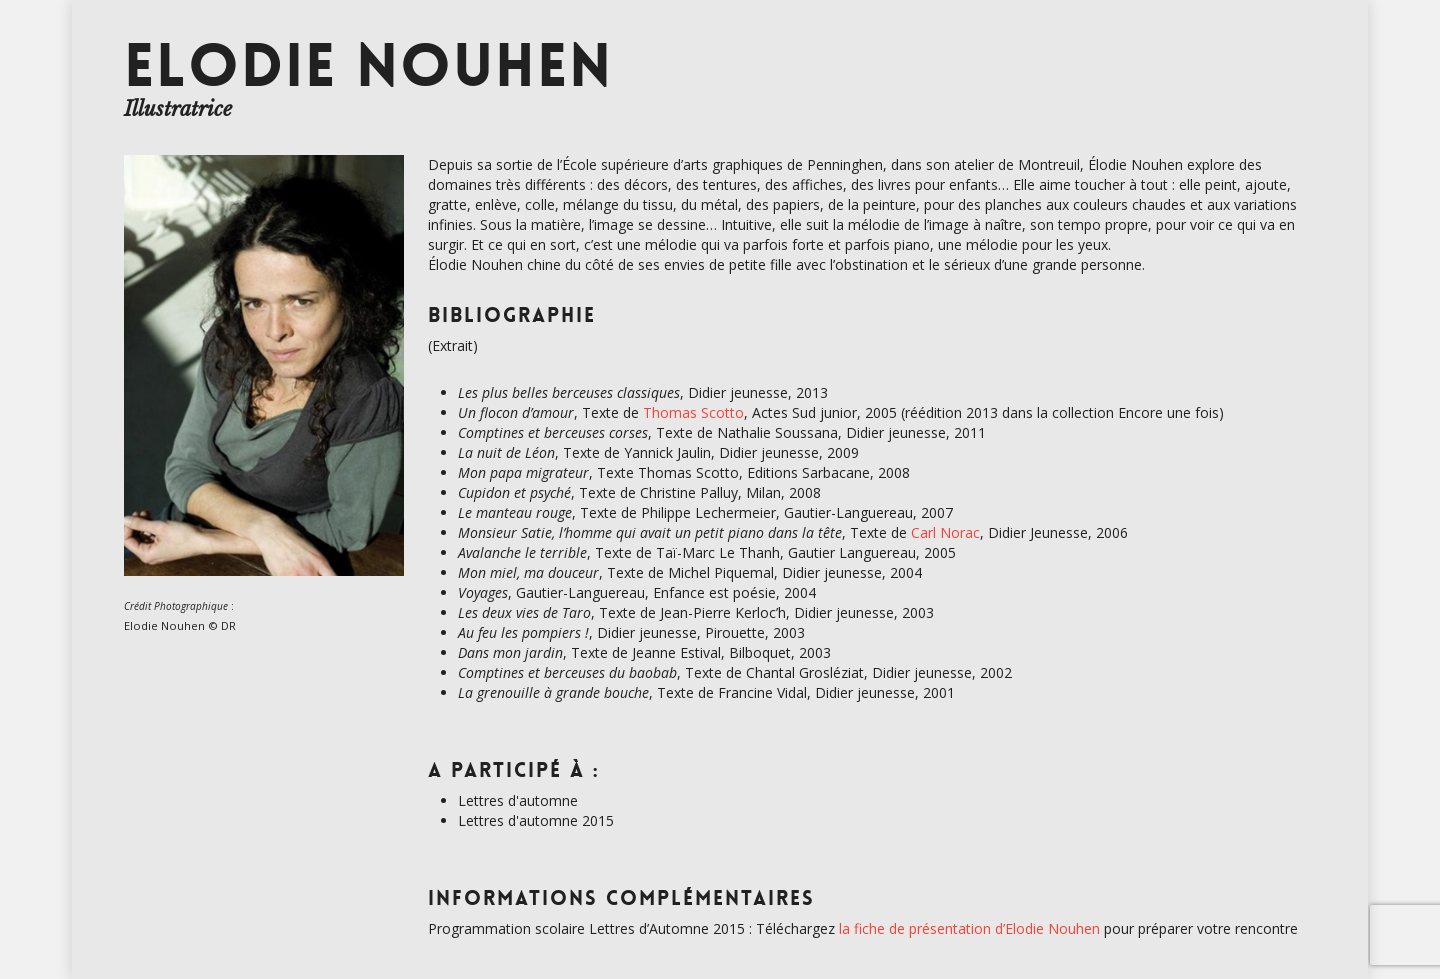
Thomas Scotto (693, 412)
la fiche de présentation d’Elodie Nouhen (969, 928)
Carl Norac (945, 532)
